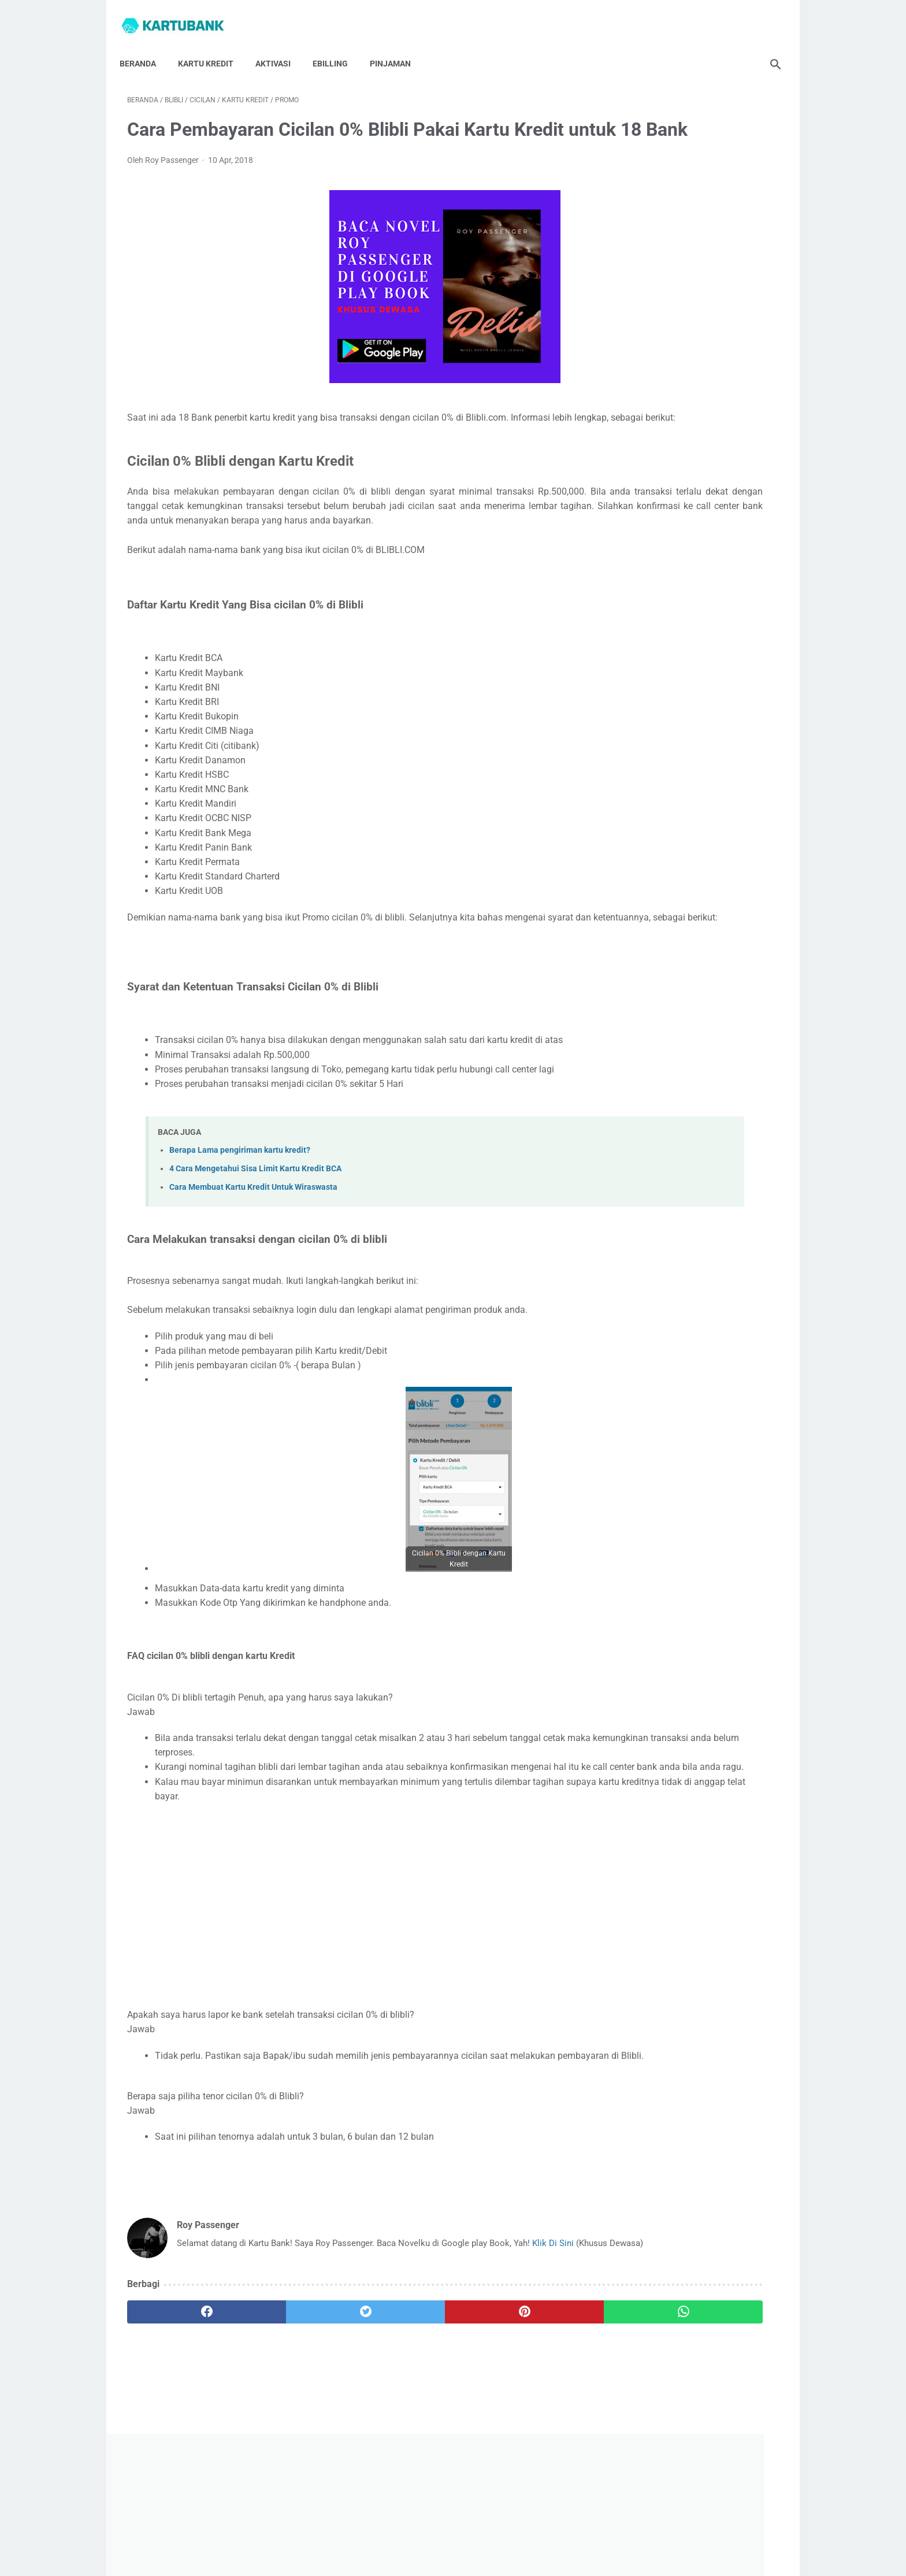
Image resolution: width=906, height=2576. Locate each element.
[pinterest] (400, 2410)
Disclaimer (520, 2533)
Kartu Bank (469, 2558)
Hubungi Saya (343, 2533)
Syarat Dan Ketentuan (590, 2533)
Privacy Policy (466, 2533)
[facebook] (181, 2410)
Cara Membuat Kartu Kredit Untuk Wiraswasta (253, 1249)
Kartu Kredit (213, 45)
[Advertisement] (345, 1975)
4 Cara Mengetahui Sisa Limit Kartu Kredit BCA (255, 1231)
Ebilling (337, 45)
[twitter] (291, 2410)
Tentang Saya (404, 2533)
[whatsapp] (509, 2410)
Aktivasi (280, 45)
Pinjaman (397, 45)
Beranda (145, 45)
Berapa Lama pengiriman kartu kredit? (239, 1212)
